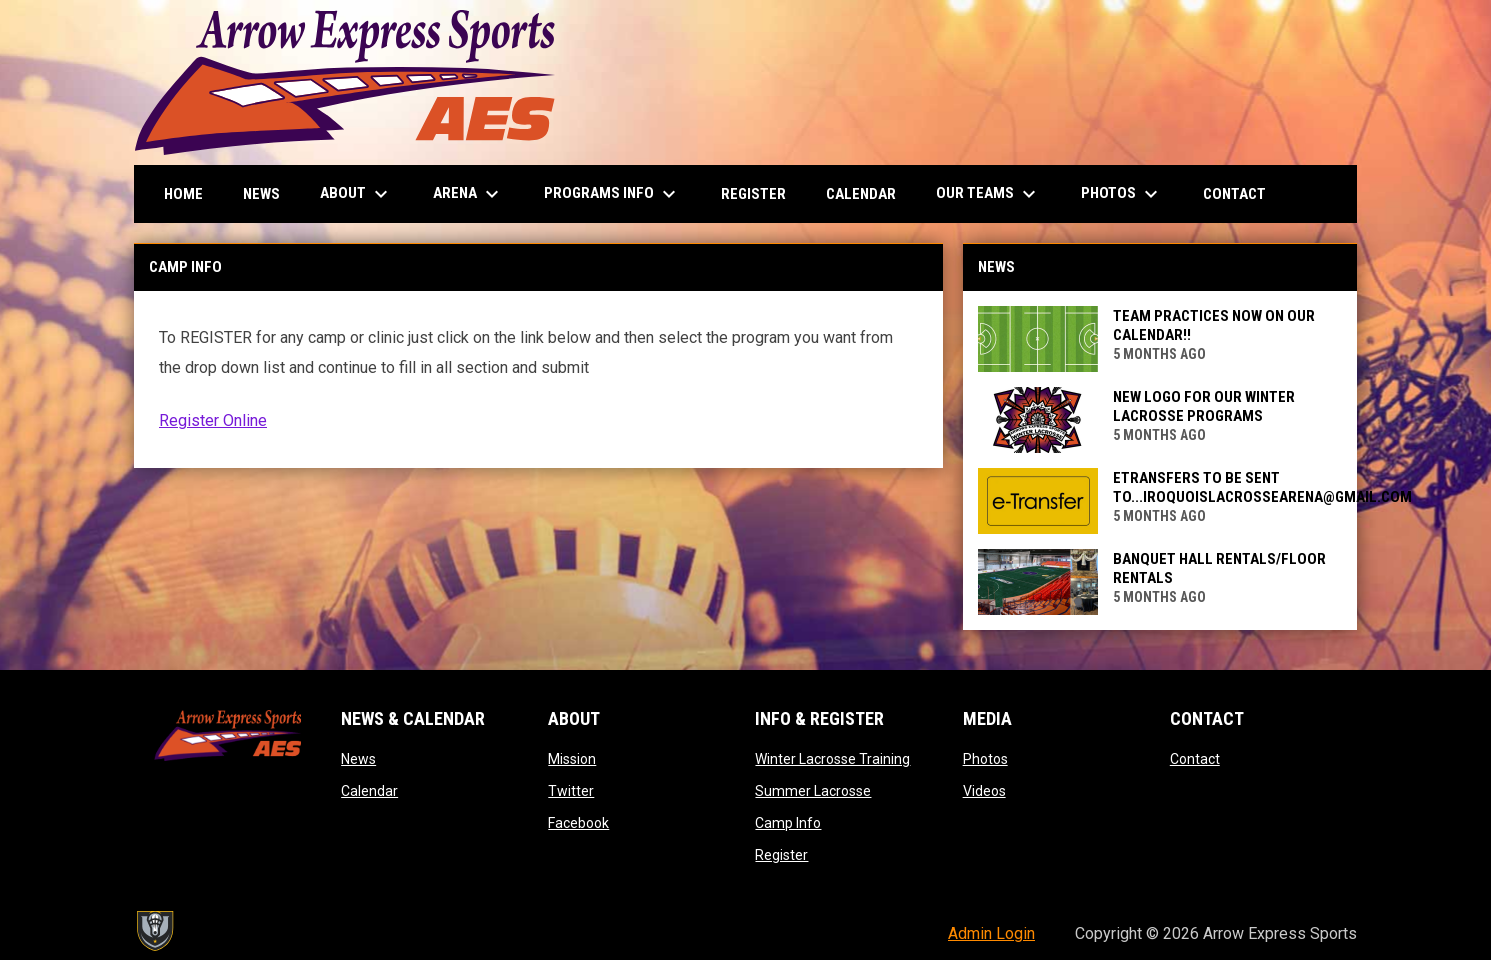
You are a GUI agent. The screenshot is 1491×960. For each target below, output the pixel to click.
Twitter (571, 791)
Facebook (578, 823)
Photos (985, 759)
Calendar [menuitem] (861, 194)
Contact (1195, 759)
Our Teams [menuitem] (988, 194)
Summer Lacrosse (813, 791)
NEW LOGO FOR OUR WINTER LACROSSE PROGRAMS (1204, 406)
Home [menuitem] (183, 194)
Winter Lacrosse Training (832, 759)
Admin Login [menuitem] (991, 933)
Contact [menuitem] (1234, 194)
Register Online (213, 420)
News (358, 759)
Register (781, 855)
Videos (984, 791)
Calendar (369, 791)
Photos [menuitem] (1122, 194)
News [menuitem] (261, 194)
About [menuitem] (356, 194)
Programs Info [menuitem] (612, 194)
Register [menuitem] (753, 194)
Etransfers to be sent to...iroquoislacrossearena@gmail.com (1262, 487)
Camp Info (788, 823)
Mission (572, 759)
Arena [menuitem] (468, 194)
